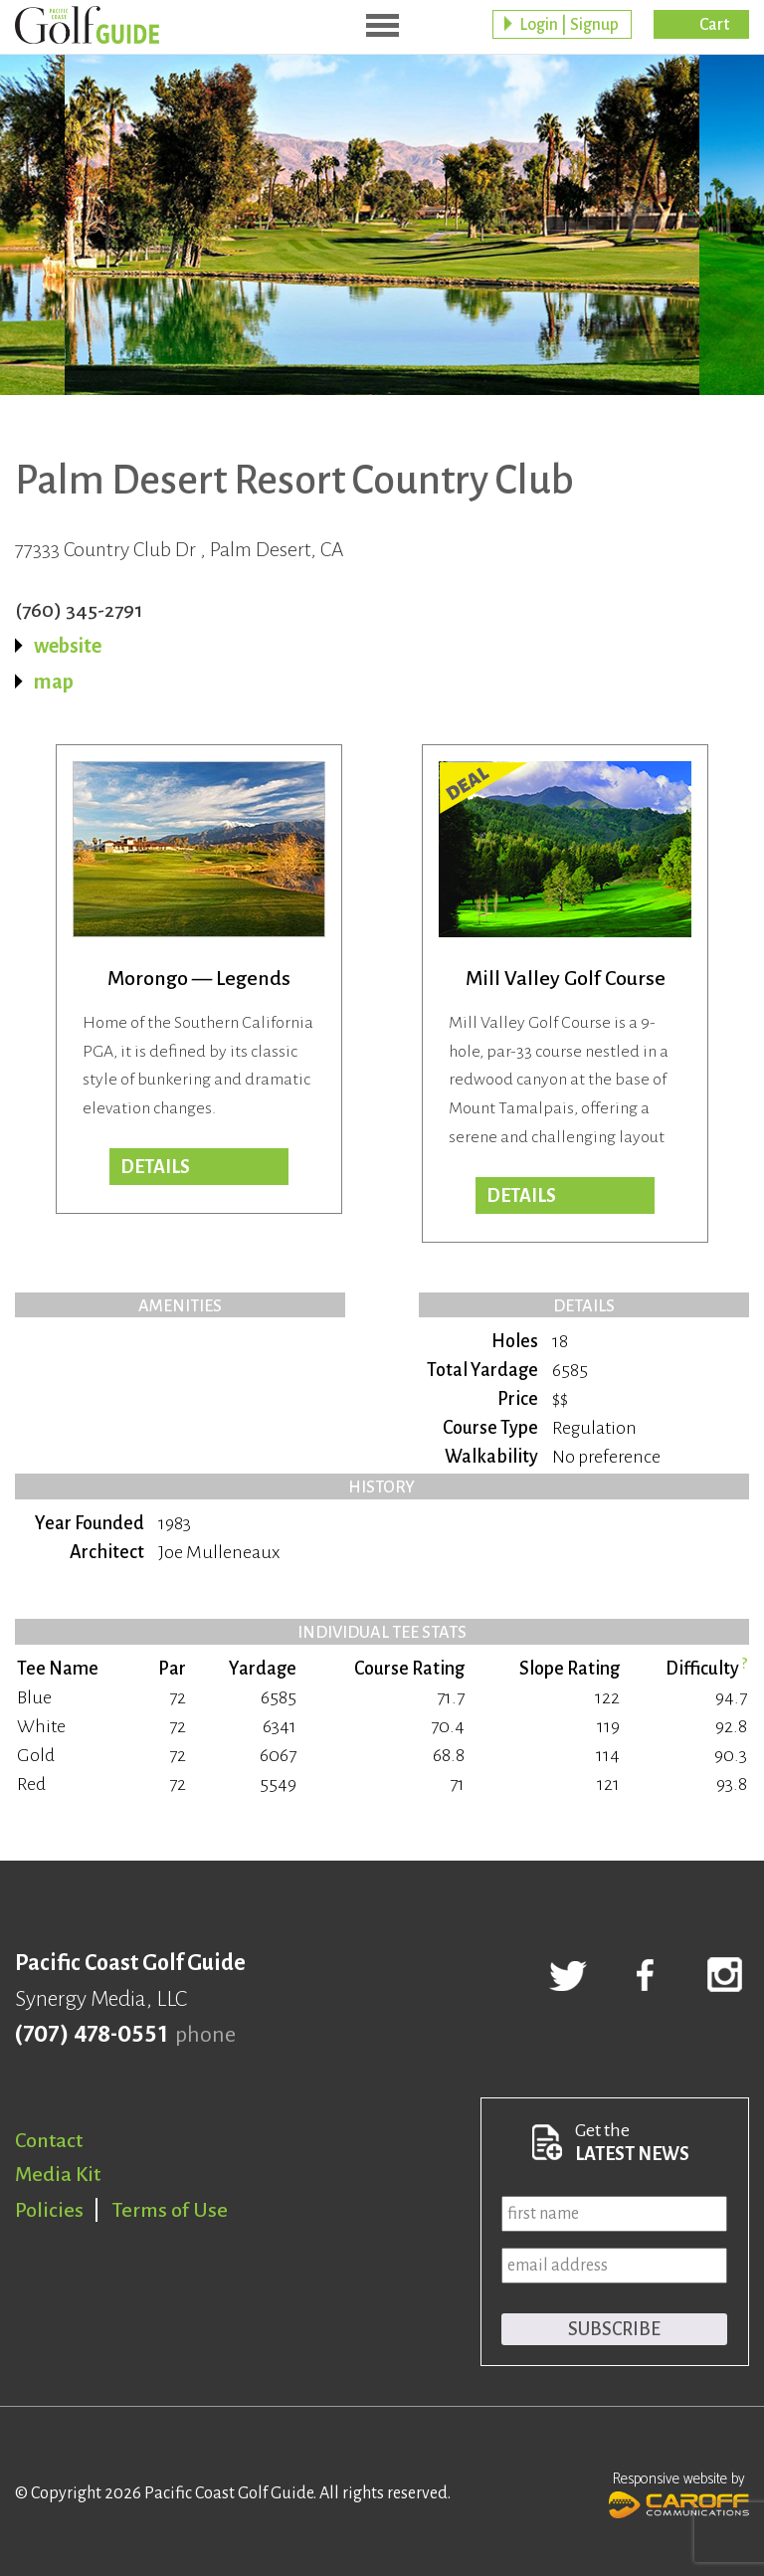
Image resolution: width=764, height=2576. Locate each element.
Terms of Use (170, 2210)
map (54, 682)
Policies (49, 2210)
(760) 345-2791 (79, 610)
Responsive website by (679, 2492)
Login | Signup (569, 25)
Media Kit (57, 2174)
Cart (714, 25)
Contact (49, 2140)
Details (155, 1167)
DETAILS (521, 1196)
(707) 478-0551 (91, 2035)
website (67, 646)
